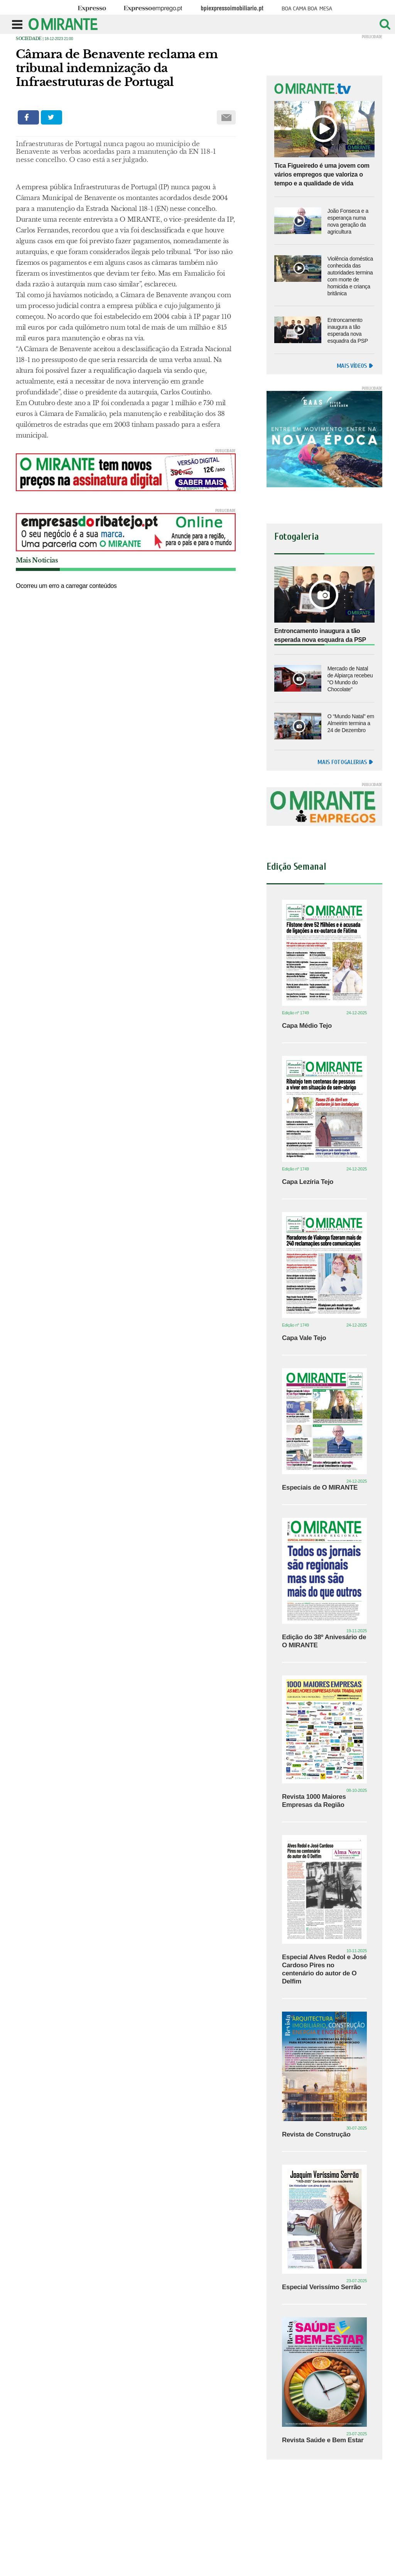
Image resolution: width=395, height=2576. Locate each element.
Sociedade (29, 38)
